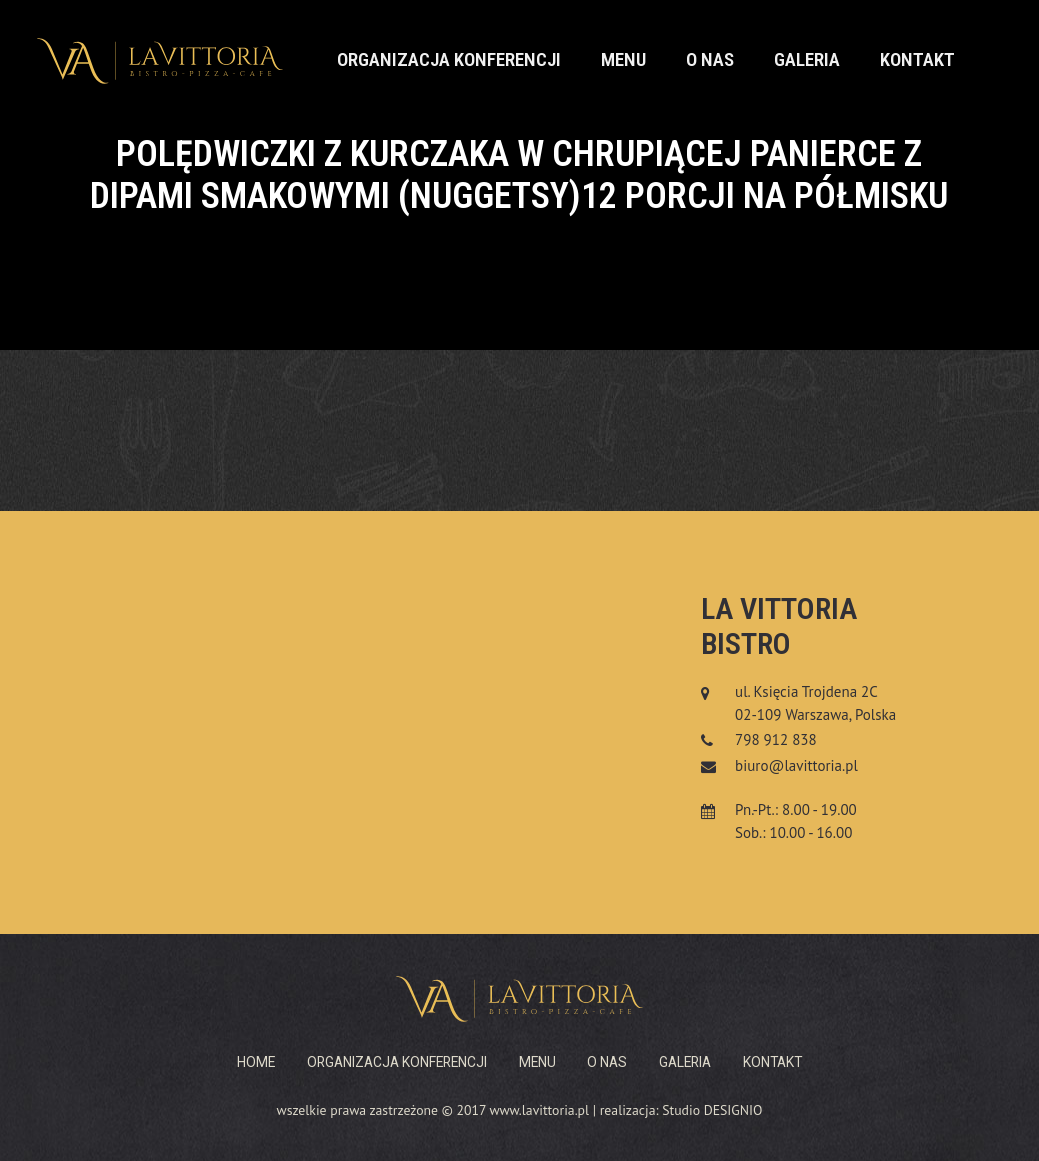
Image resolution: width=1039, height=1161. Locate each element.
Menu (623, 60)
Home (256, 1062)
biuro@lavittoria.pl (796, 765)
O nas (710, 60)
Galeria (807, 60)
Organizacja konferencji (449, 60)
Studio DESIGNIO (712, 1110)
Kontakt (917, 60)
